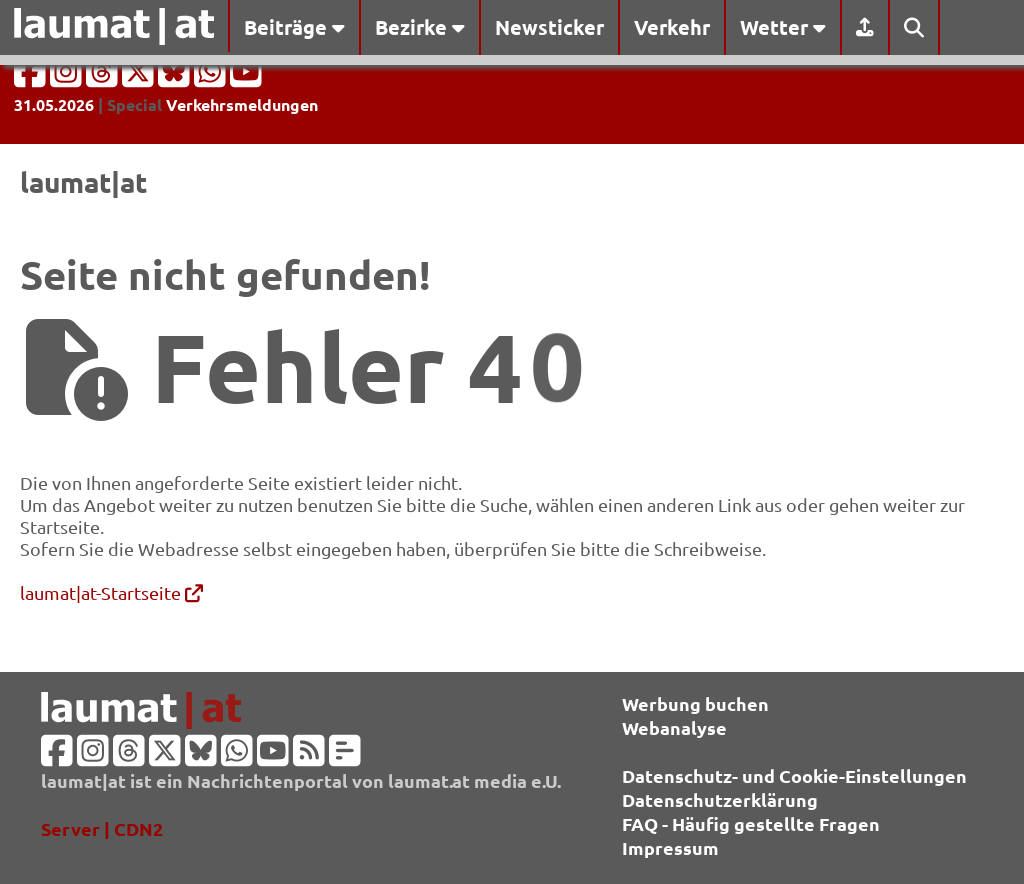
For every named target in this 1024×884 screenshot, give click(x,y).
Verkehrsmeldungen (242, 104)
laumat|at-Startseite (111, 592)
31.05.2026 (54, 104)
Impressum (670, 847)
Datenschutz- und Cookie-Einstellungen (794, 775)
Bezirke (420, 27)
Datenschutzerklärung (720, 799)
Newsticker (549, 27)
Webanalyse (674, 727)
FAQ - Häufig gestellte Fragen (751, 823)
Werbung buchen (695, 703)
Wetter (783, 27)
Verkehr (672, 27)
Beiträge (294, 27)
